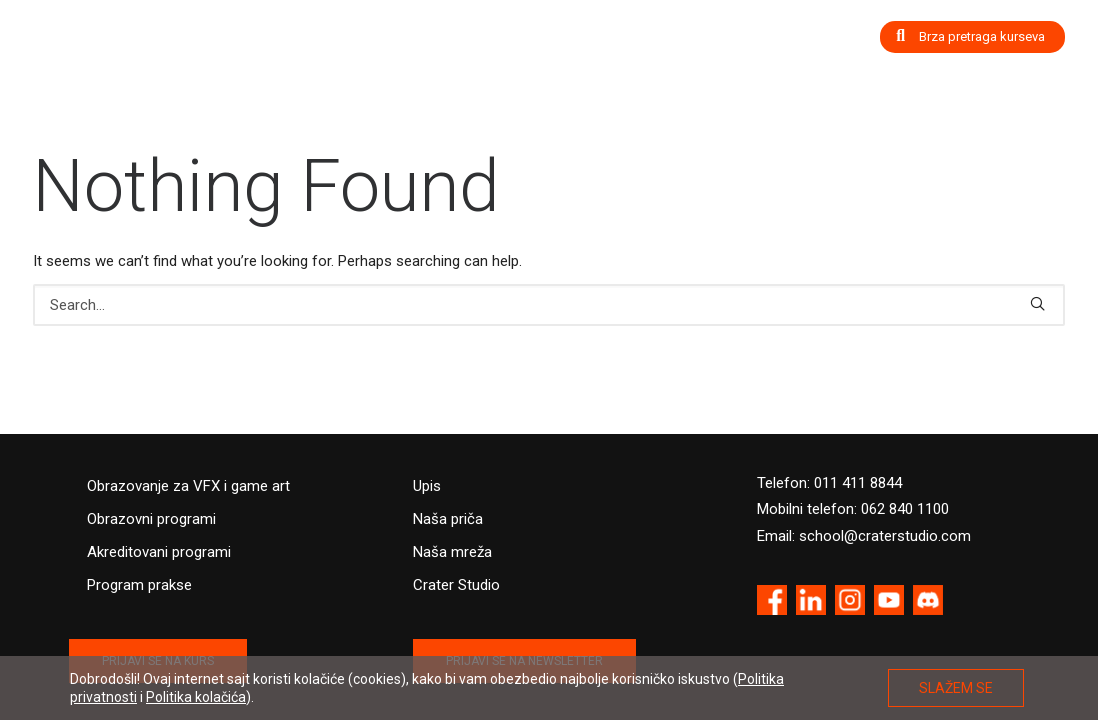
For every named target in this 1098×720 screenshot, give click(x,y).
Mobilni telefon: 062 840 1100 (853, 509)
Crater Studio (456, 585)
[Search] (549, 305)
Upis (427, 486)
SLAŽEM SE (956, 688)
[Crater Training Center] (113, 47)
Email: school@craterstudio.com (864, 536)
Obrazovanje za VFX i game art (188, 486)
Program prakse (139, 585)
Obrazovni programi (151, 519)
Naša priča (448, 519)
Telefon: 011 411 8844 (829, 483)
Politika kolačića (196, 697)
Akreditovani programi (159, 552)
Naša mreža (452, 552)
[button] (1037, 303)
